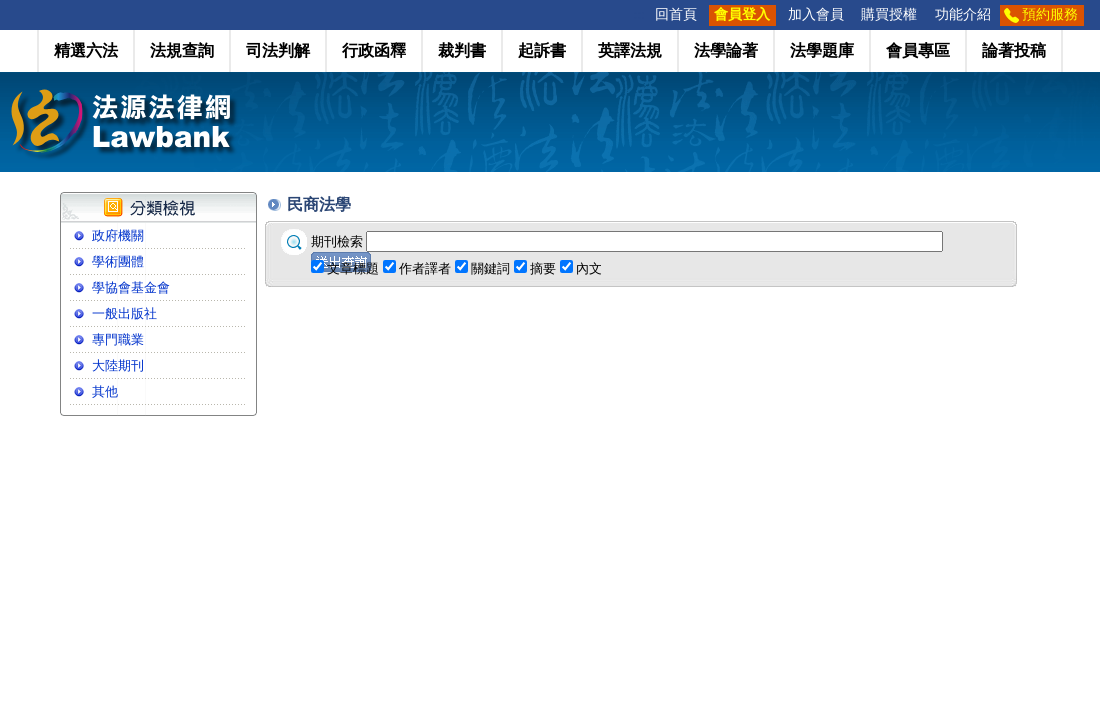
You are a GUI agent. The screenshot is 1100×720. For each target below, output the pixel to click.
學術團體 (118, 261)
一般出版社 (124, 313)
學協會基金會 (131, 287)
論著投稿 (1014, 50)
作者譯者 (425, 268)
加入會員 (816, 14)
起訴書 (542, 50)
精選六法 (86, 50)
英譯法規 (630, 50)
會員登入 (742, 14)
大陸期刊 (118, 365)
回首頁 (676, 14)
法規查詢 (182, 50)
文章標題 (353, 268)
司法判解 (278, 50)
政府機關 (118, 235)
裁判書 (462, 50)
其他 (105, 391)
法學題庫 (822, 50)
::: (640, 14)
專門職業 (118, 339)
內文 (589, 268)
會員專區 (918, 50)
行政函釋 (374, 50)
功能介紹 (963, 14)
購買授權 (889, 14)
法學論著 (726, 50)
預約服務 (1050, 14)
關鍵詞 (490, 268)
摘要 (543, 268)
